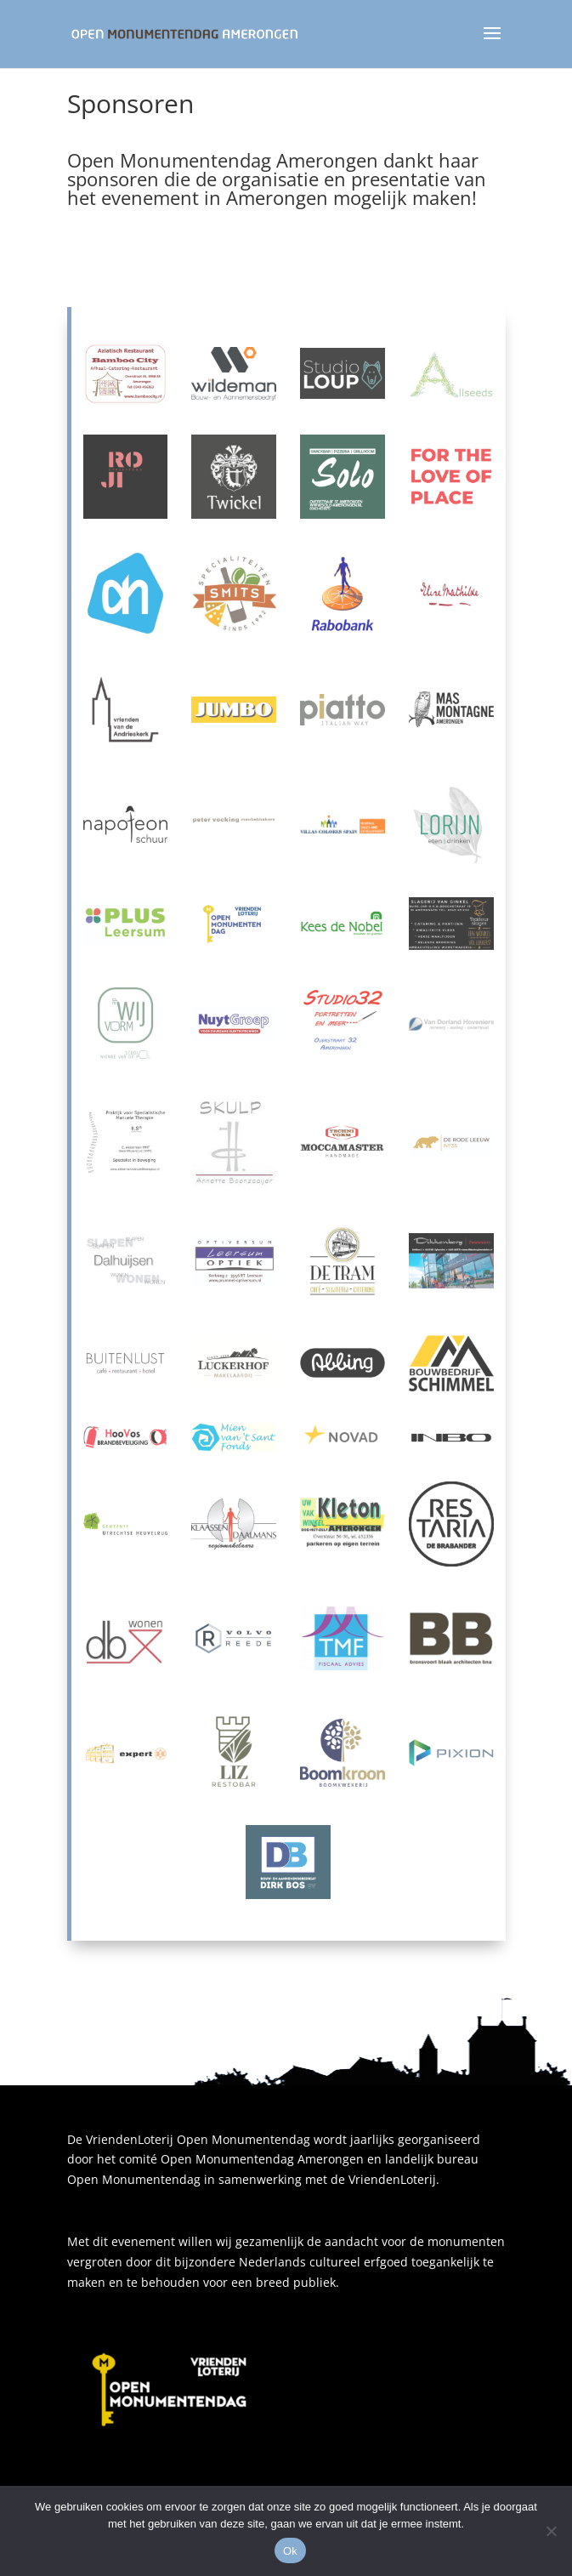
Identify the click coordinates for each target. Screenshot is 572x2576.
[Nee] (550, 2530)
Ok (290, 2551)
